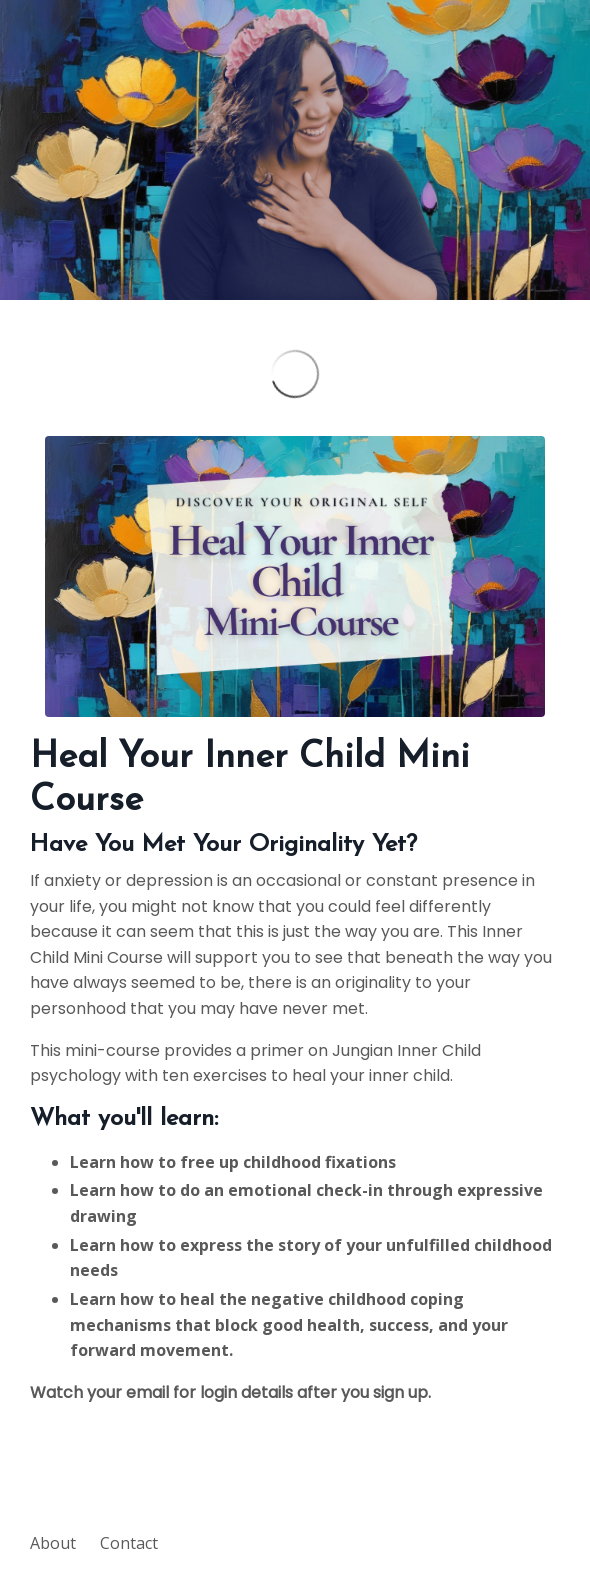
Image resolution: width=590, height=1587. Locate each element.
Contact (129, 1543)
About (53, 1543)
